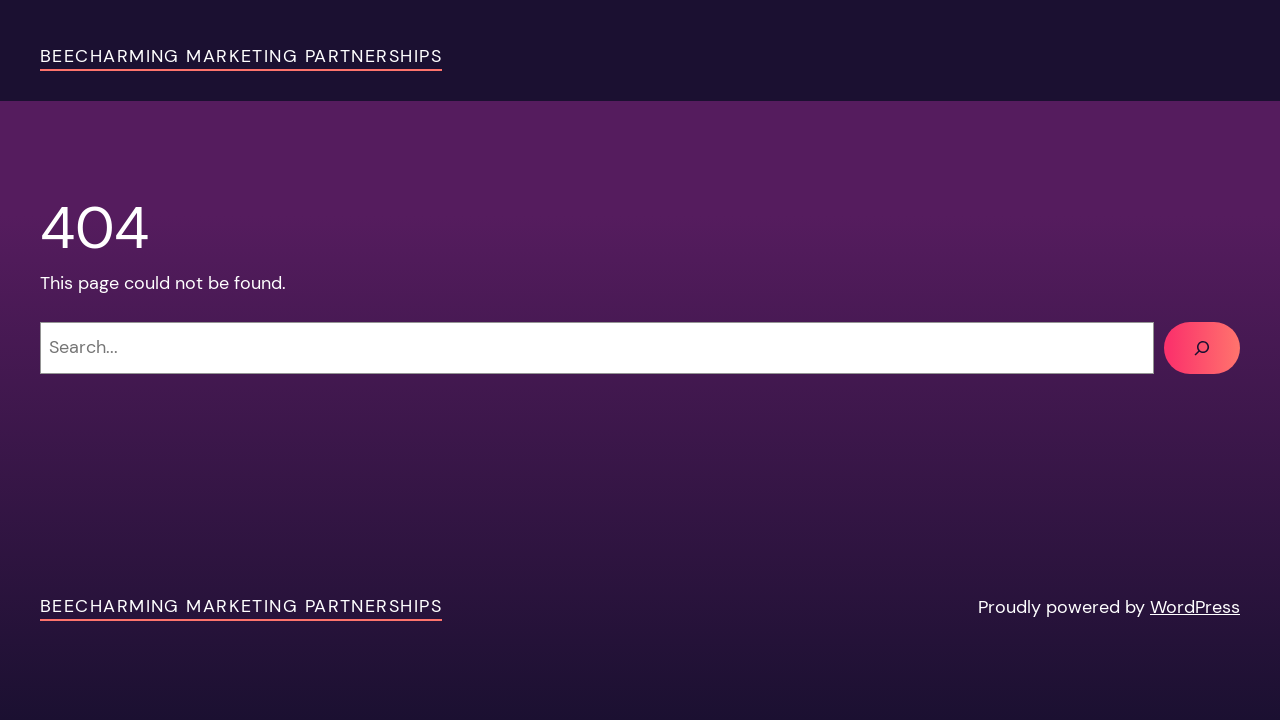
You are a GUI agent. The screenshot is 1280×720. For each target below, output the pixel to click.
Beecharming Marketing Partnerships (241, 56)
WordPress (1195, 607)
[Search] (1202, 348)
